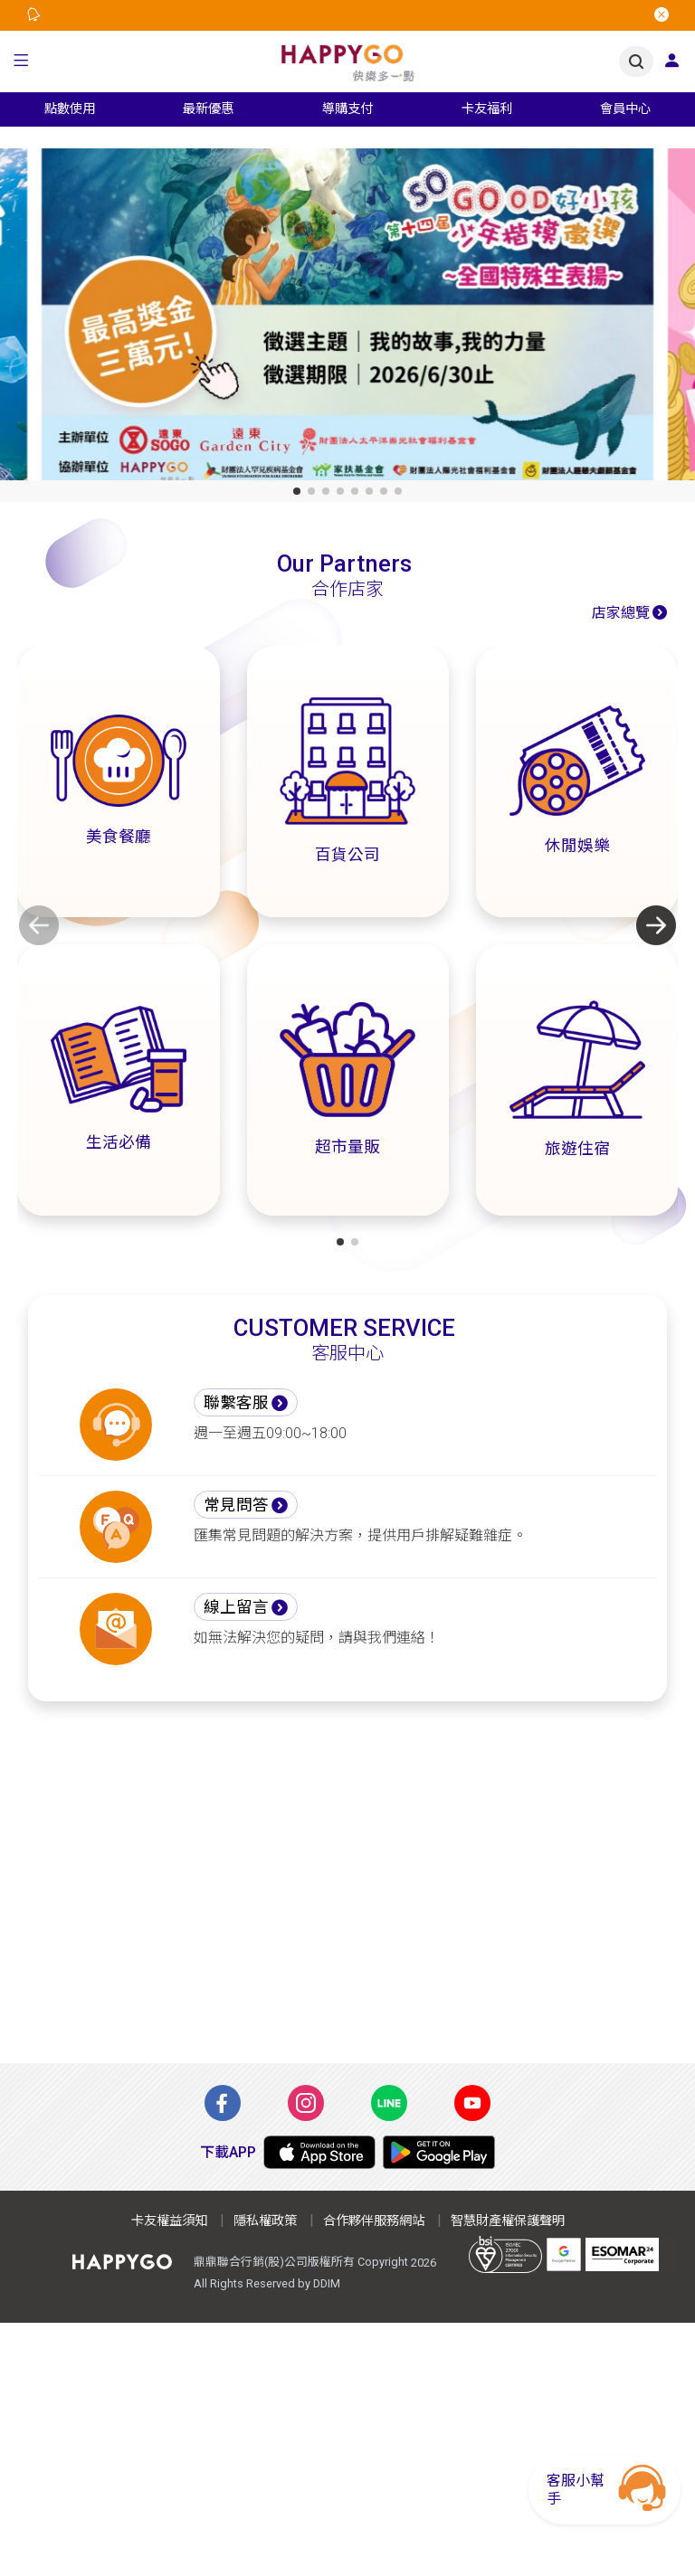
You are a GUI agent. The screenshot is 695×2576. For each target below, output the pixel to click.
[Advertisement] (347, 1893)
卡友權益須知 (169, 2221)
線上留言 (236, 1607)
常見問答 (236, 1505)
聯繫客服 (236, 1403)
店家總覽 (621, 612)
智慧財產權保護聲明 (508, 2221)
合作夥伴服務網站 (373, 2221)
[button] (21, 61)
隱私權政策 (265, 2221)
